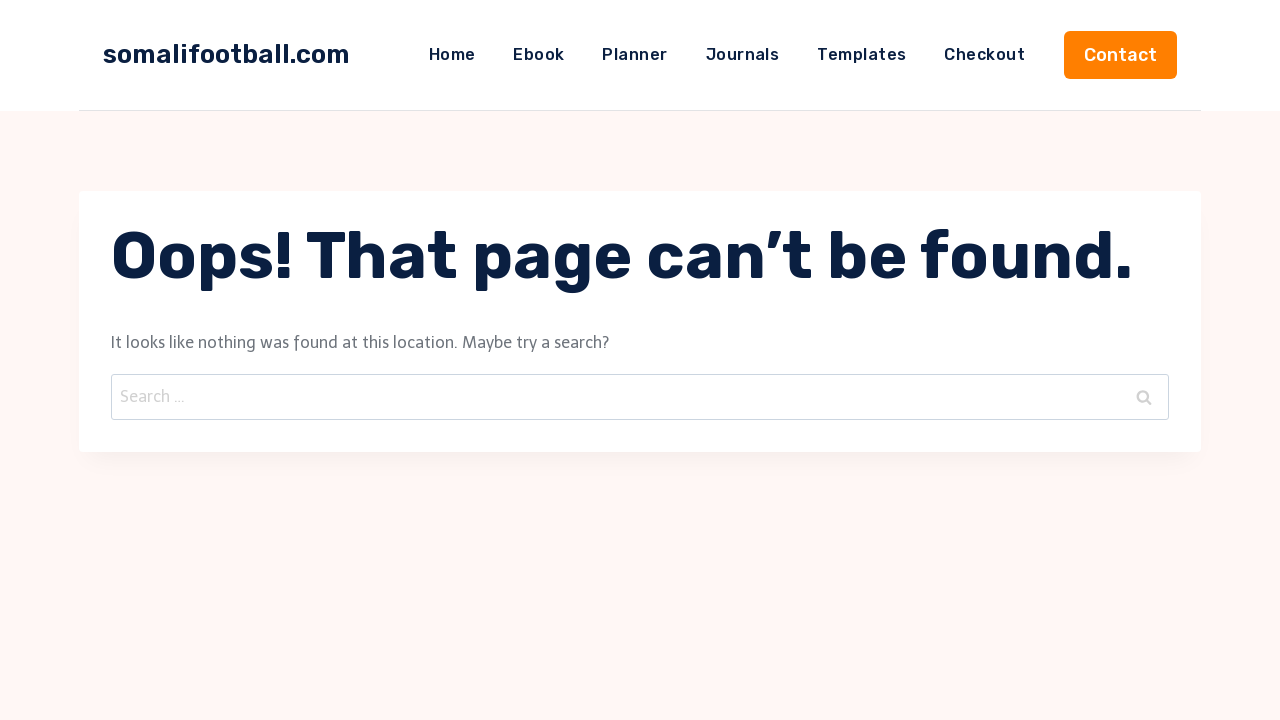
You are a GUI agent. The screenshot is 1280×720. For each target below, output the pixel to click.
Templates (861, 54)
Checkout (984, 54)
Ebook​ (538, 54)
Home (452, 54)
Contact (1120, 55)
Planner (634, 54)
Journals (743, 54)
